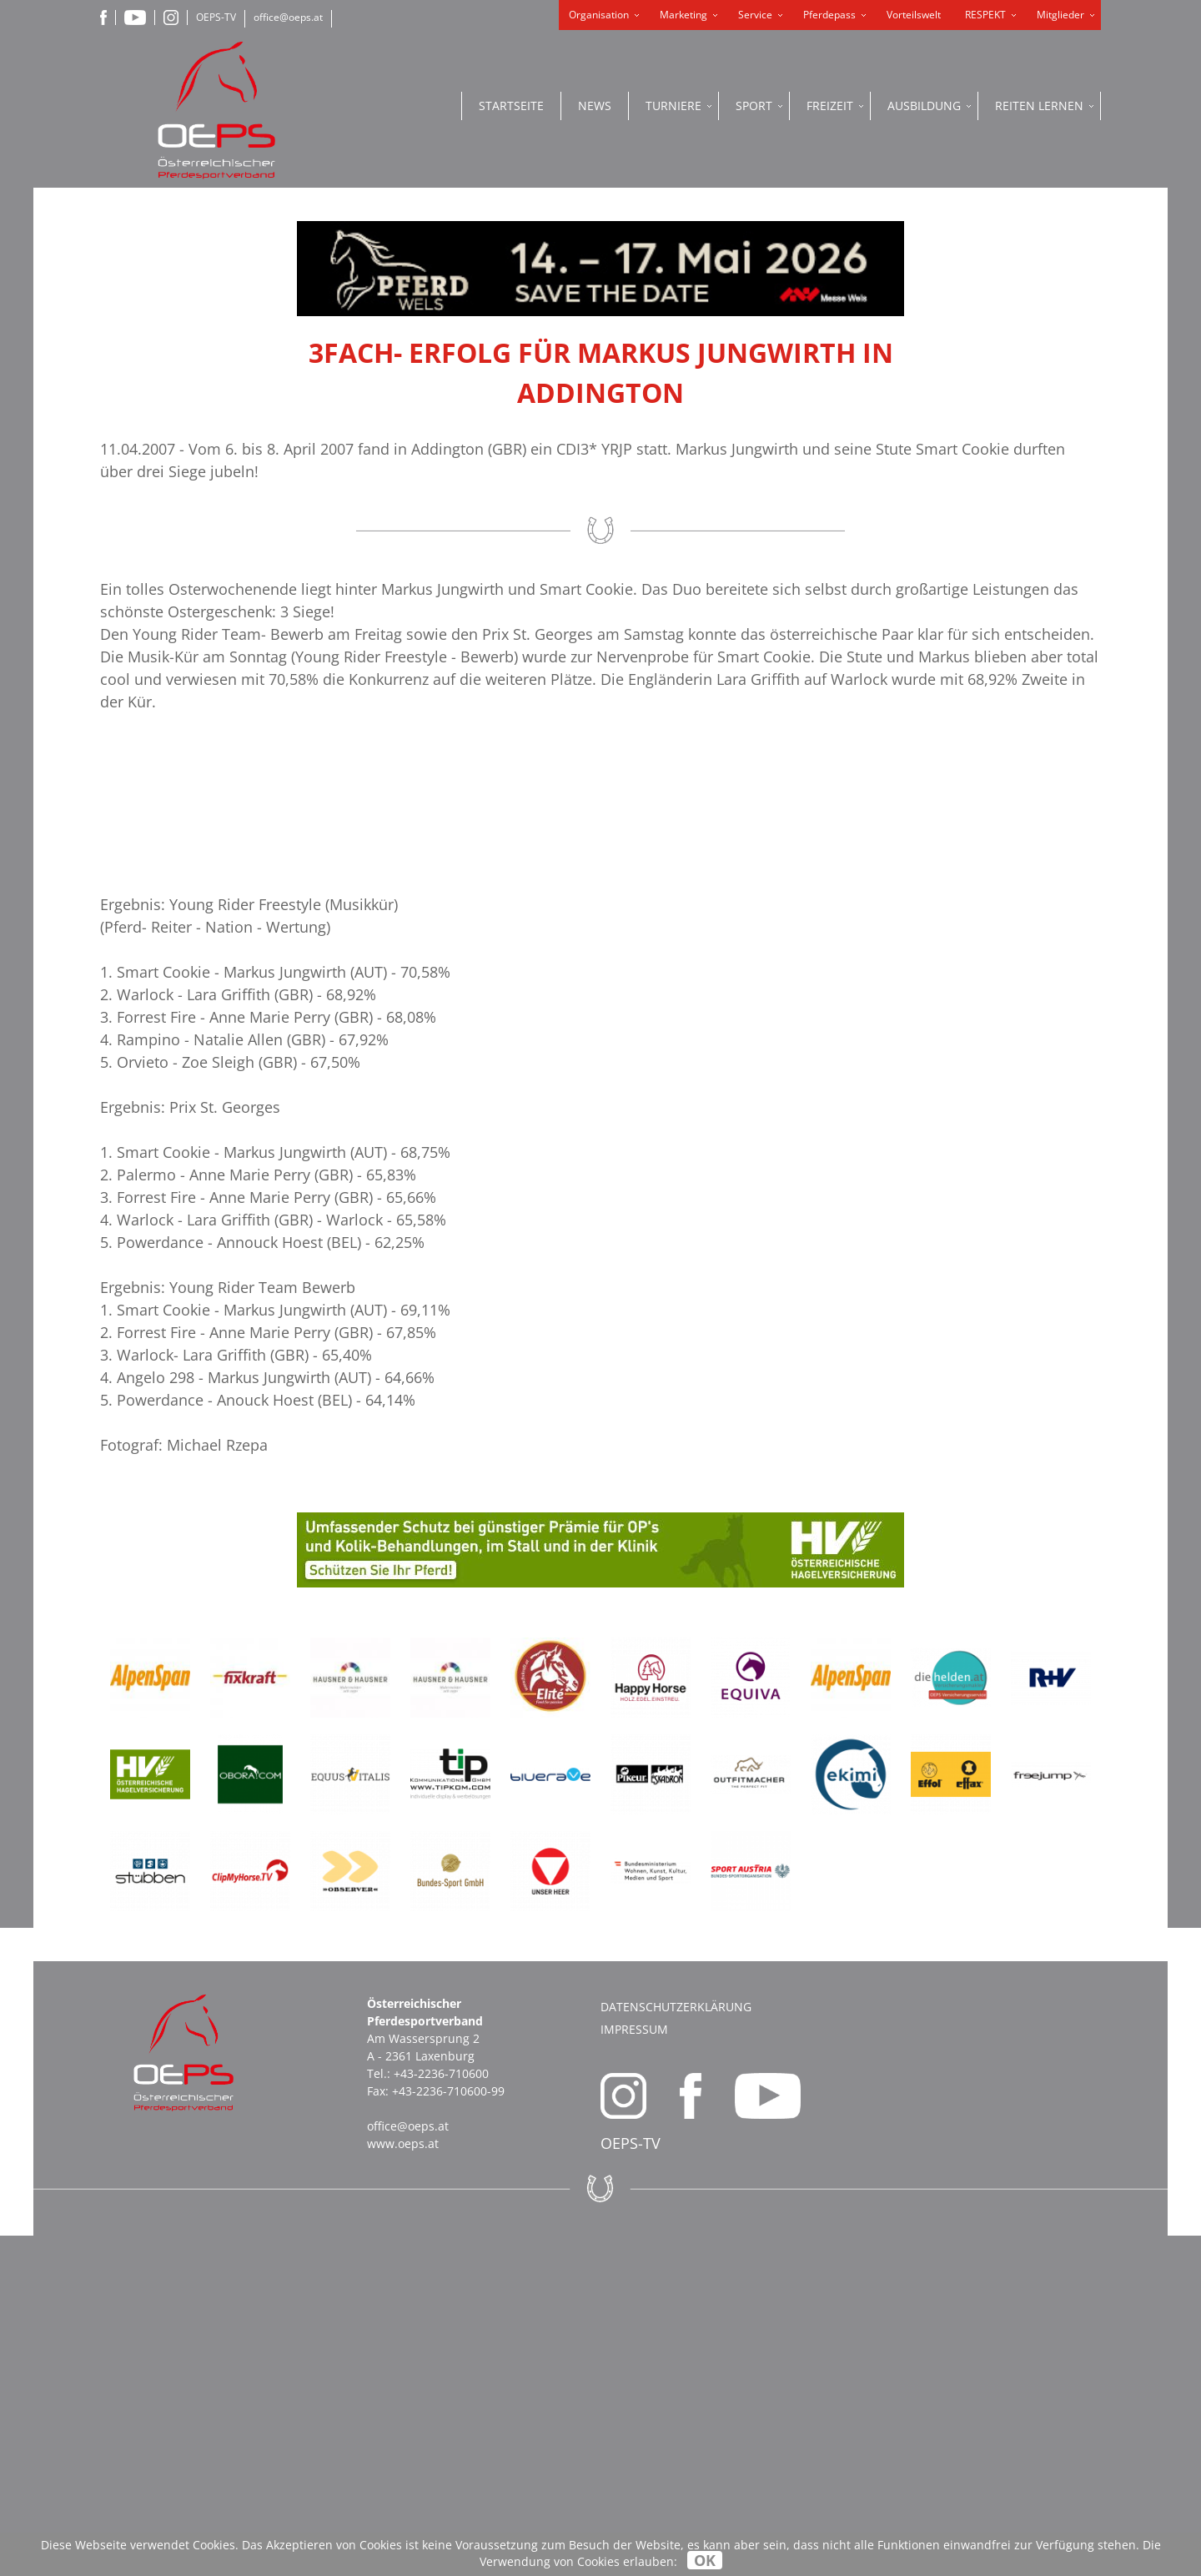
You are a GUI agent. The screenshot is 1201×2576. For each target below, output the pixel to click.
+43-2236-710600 (441, 2414)
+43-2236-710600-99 (448, 2431)
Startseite (511, 105)
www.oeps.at (403, 2484)
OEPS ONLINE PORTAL (1034, 504)
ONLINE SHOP (1034, 370)
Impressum (634, 2369)
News (594, 105)
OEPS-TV (216, 17)
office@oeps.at (288, 17)
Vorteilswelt (914, 15)
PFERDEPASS (1034, 445)
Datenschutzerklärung (675, 2347)
